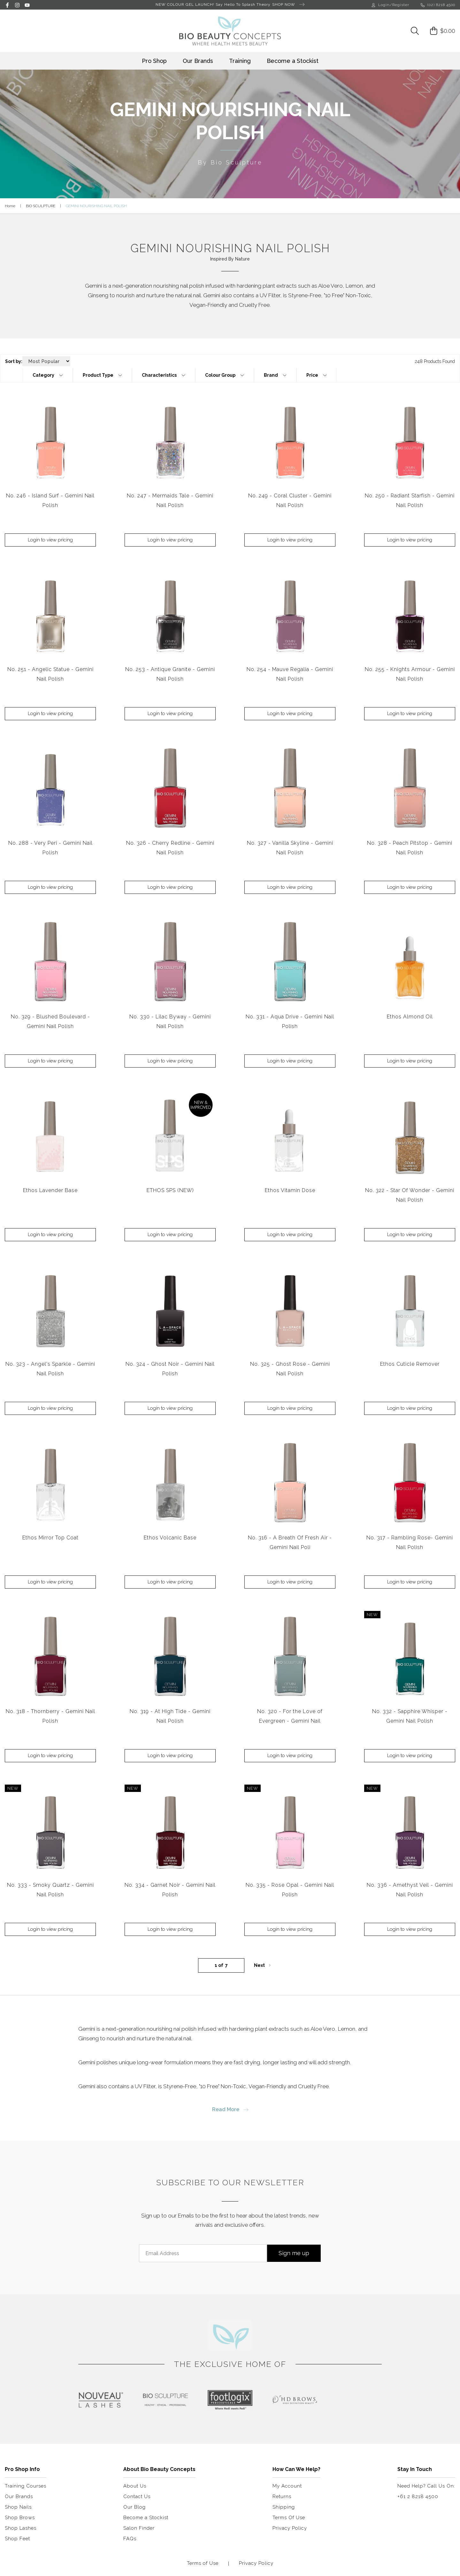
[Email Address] (203, 2253)
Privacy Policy (289, 2528)
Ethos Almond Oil (410, 1017)
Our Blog (134, 2507)
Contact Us (136, 2496)
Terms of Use (202, 2563)
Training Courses (25, 2486)
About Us (134, 2486)
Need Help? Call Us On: (426, 2486)
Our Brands (198, 60)
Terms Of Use (288, 2517)
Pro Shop (154, 60)
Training (240, 60)
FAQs (129, 2539)
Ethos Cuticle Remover (410, 1364)
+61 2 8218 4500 (417, 2496)
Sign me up (294, 2253)
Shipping (283, 2507)
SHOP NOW (288, 5)
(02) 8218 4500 (438, 5)
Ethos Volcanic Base (170, 1538)
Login (381, 5)
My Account (287, 2486)
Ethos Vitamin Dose (290, 1190)
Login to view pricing (50, 540)
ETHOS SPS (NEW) (170, 1190)
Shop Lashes (20, 2528)
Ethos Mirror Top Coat (50, 1538)
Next (263, 1965)
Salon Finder (139, 2528)
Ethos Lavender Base (50, 1190)
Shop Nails (18, 2507)
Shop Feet (17, 2539)
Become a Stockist (292, 60)
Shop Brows (20, 2517)
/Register (399, 5)
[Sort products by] (46, 361)
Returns (281, 2496)
